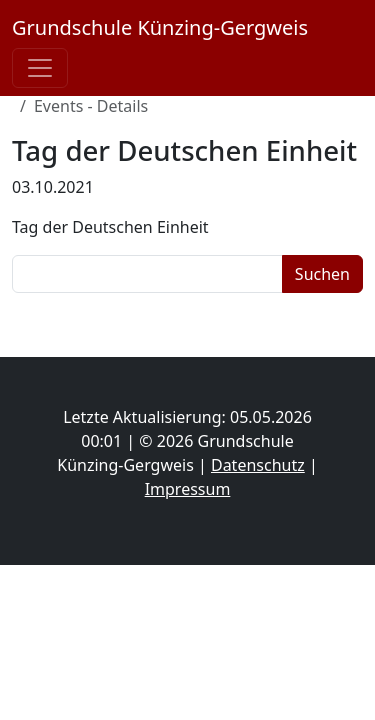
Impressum (188, 489)
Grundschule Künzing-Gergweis (160, 27)
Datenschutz (258, 465)
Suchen (322, 274)
